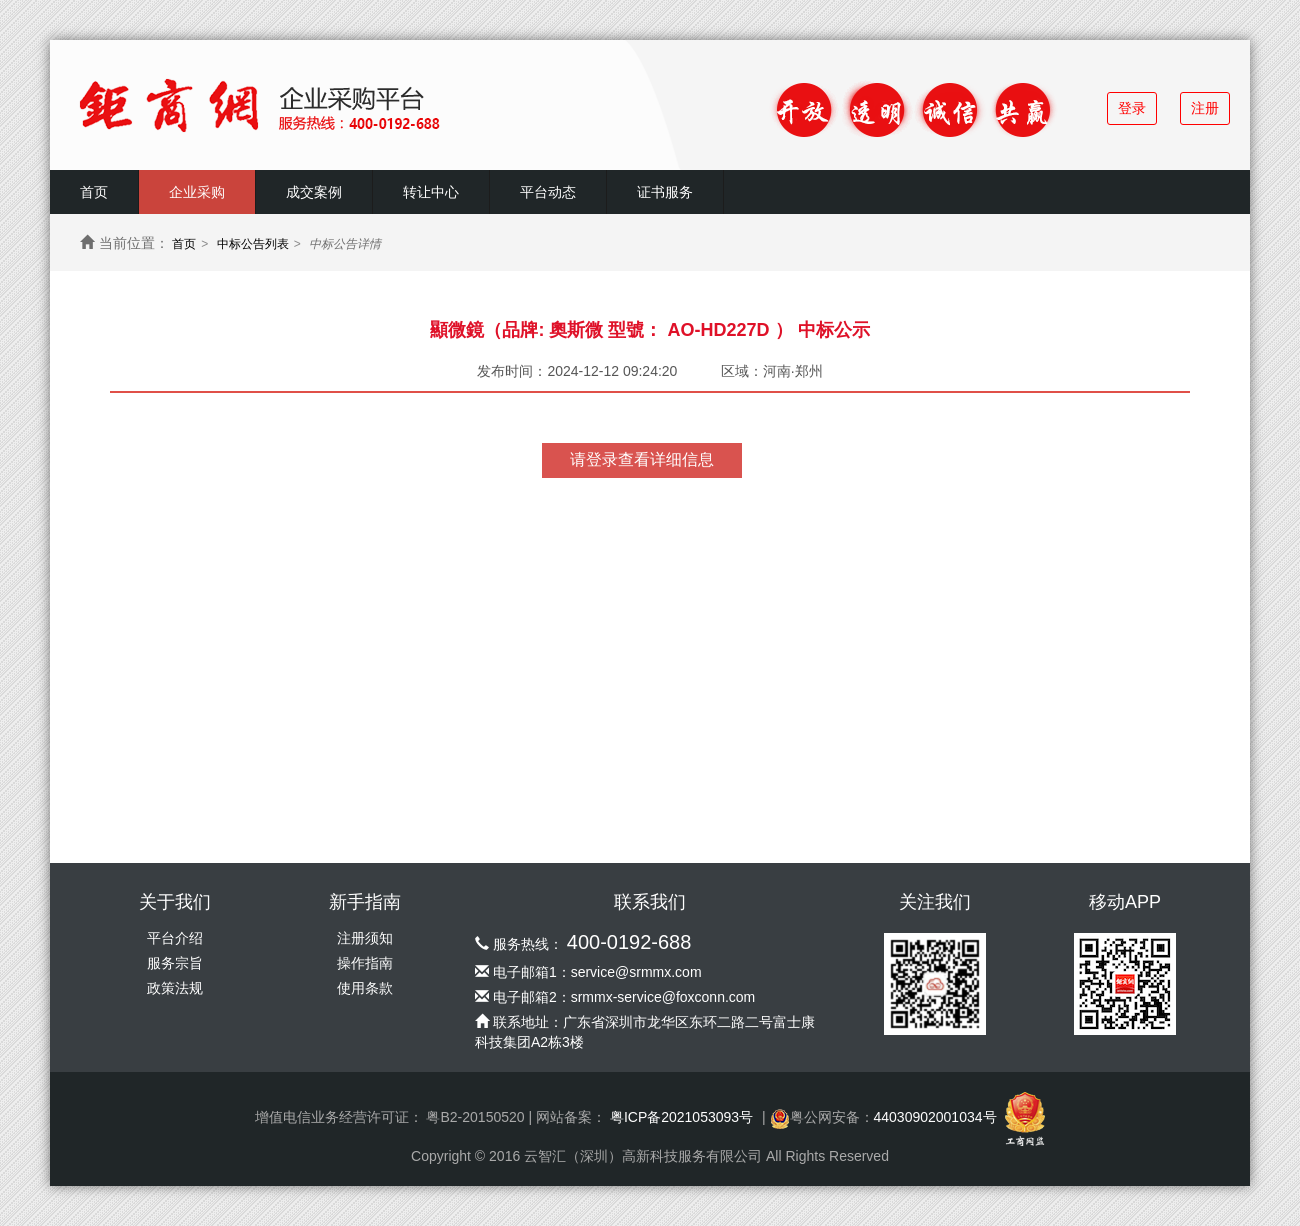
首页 (94, 192)
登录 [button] (1132, 108)
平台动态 (548, 192)
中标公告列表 (253, 244)
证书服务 (665, 192)
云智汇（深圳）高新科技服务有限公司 (643, 1156)
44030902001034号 (935, 1117)
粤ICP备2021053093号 (681, 1117)
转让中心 (431, 192)
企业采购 (197, 192)
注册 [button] (1205, 108)
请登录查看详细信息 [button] (642, 459)
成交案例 (314, 192)
